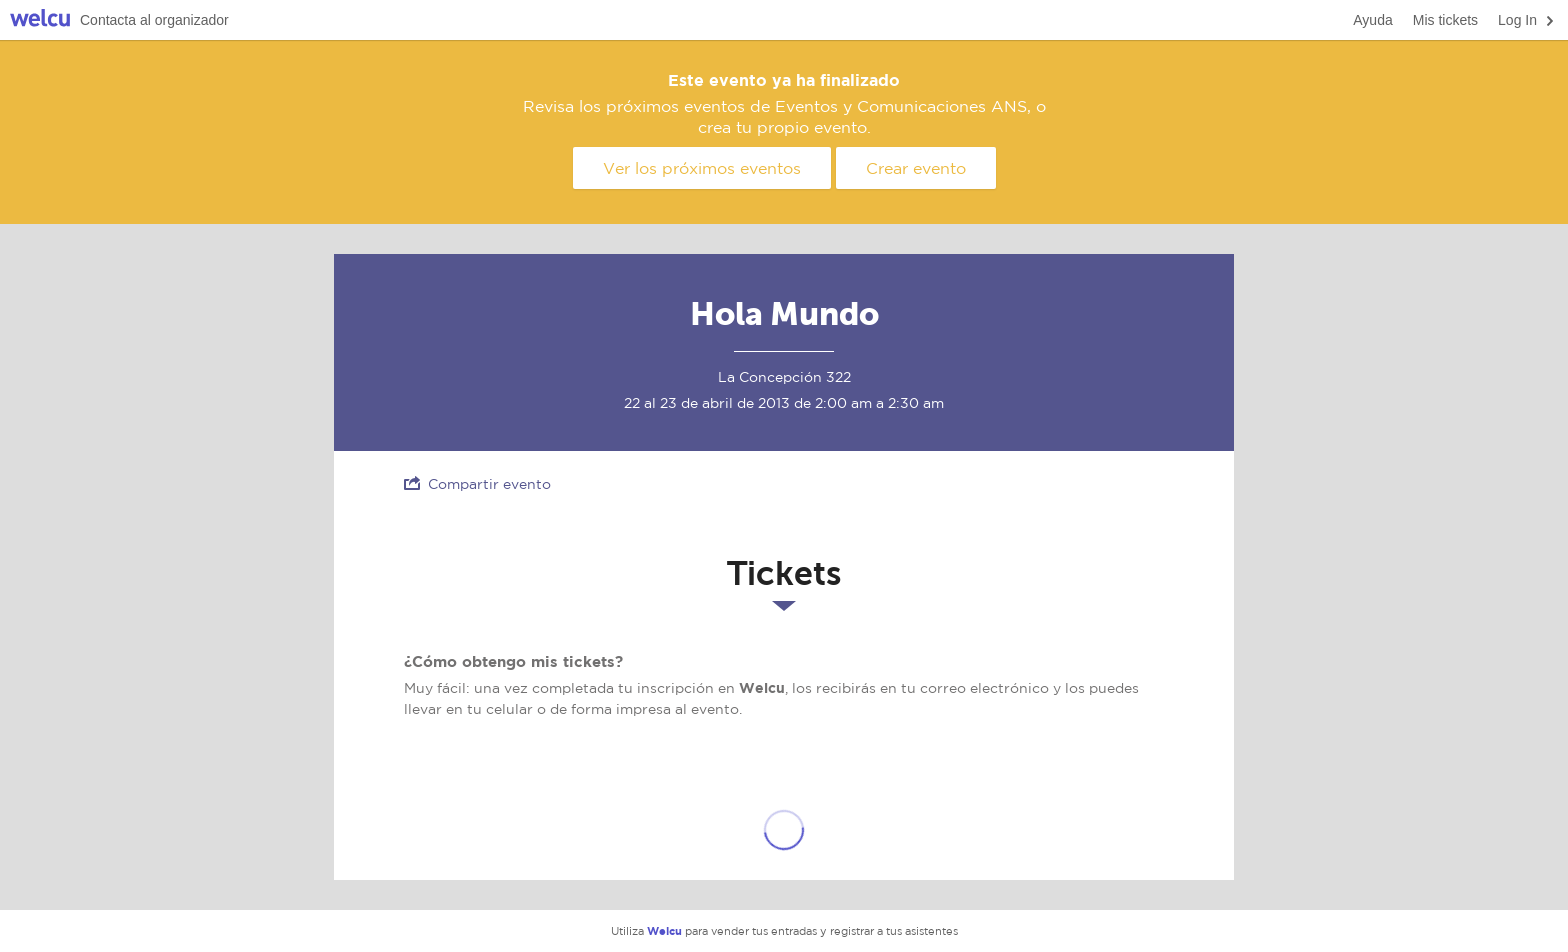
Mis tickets (1445, 20)
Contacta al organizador (154, 20)
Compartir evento (477, 483)
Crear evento (916, 168)
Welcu (40, 20)
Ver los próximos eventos (702, 168)
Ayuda (1372, 20)
